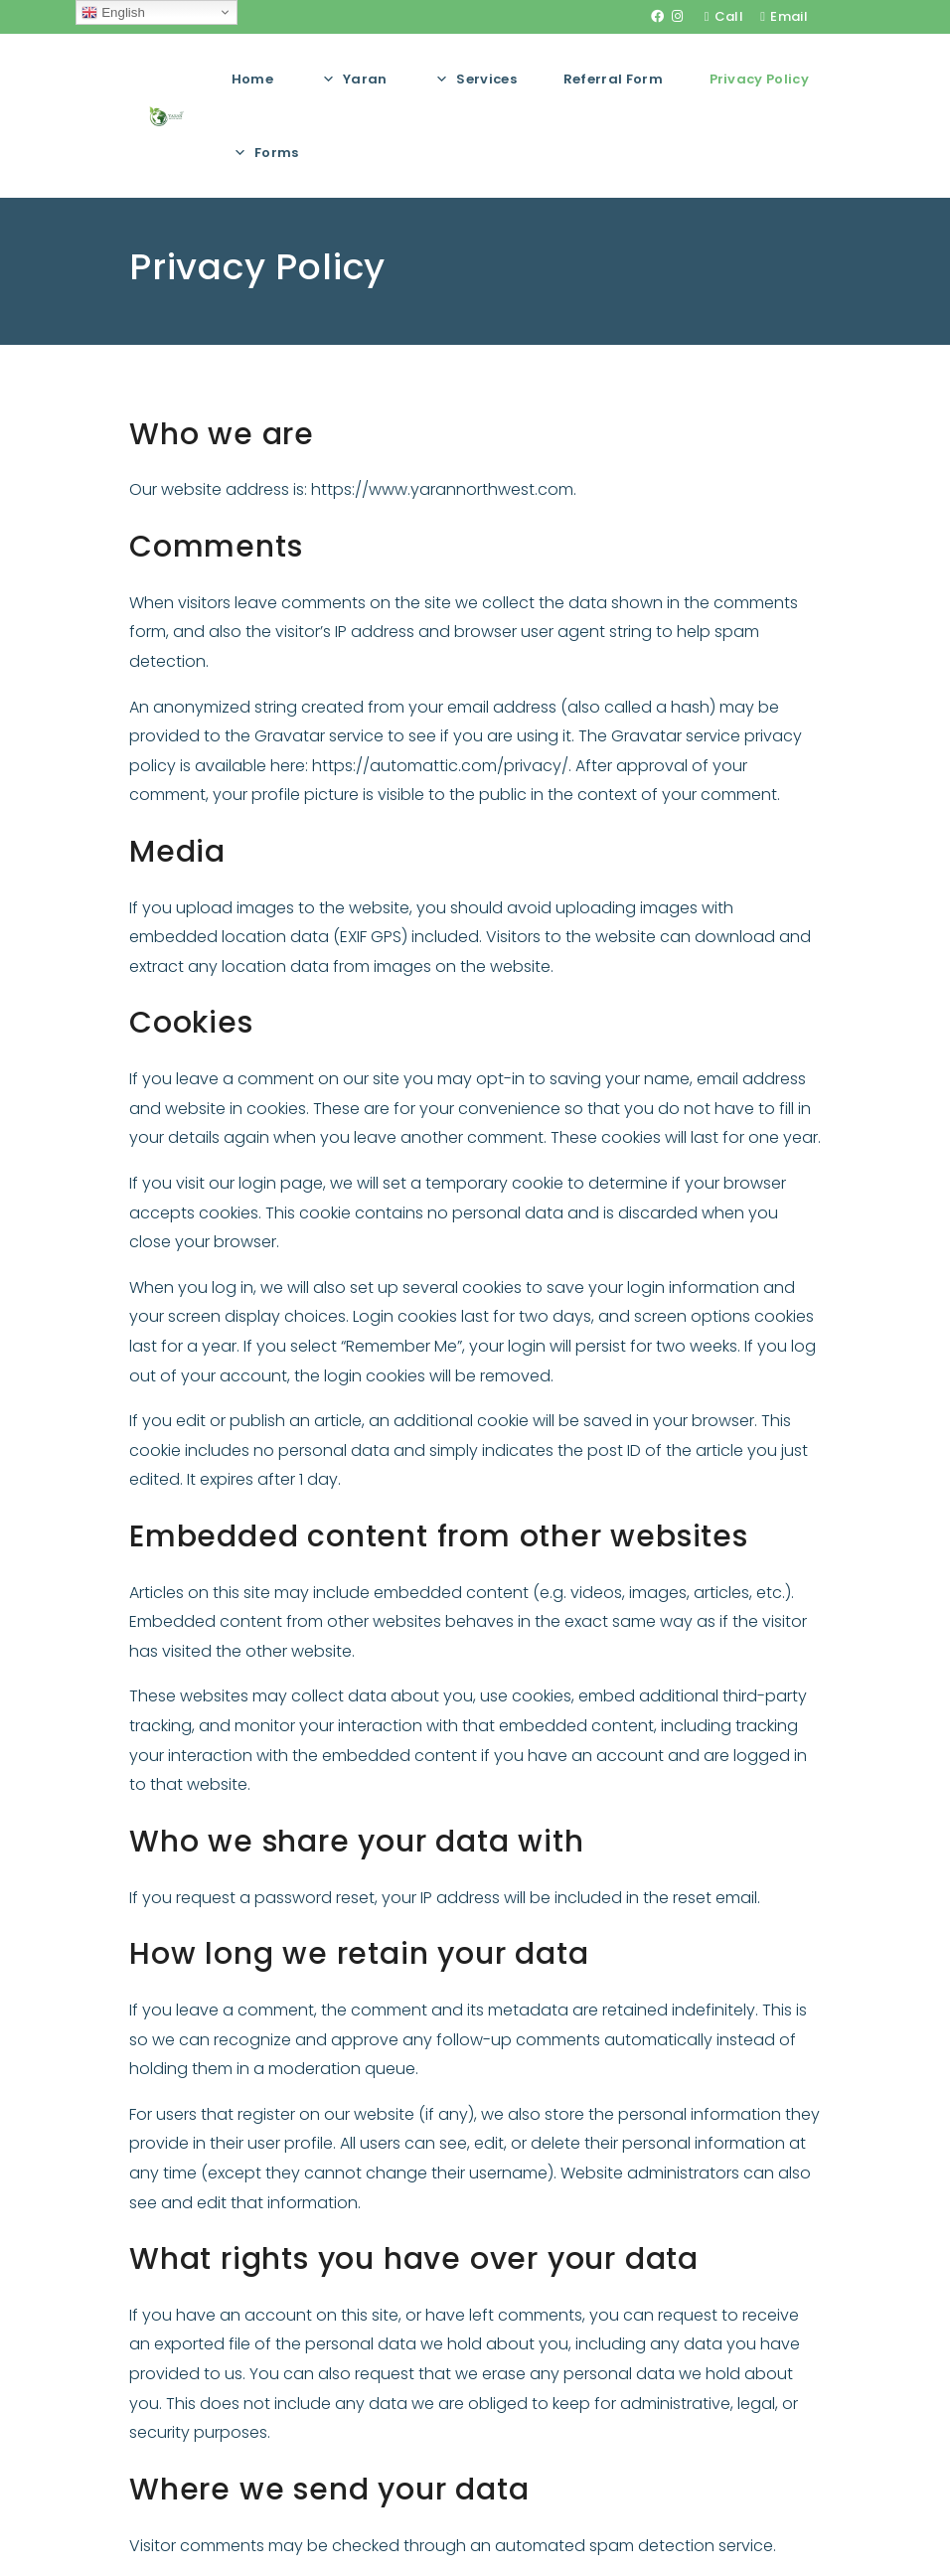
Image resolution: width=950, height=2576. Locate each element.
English (112, 13)
